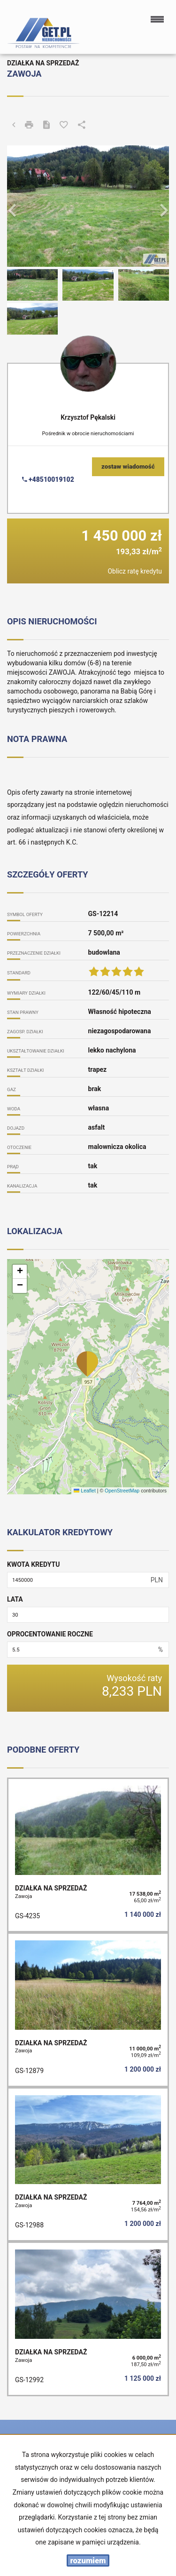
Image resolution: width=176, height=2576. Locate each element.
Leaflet (84, 1490)
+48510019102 (48, 479)
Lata (15, 1599)
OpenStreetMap (122, 1490)
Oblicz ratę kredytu (134, 571)
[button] (19, 206)
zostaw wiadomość (128, 466)
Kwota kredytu (33, 1564)
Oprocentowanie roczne (50, 1634)
